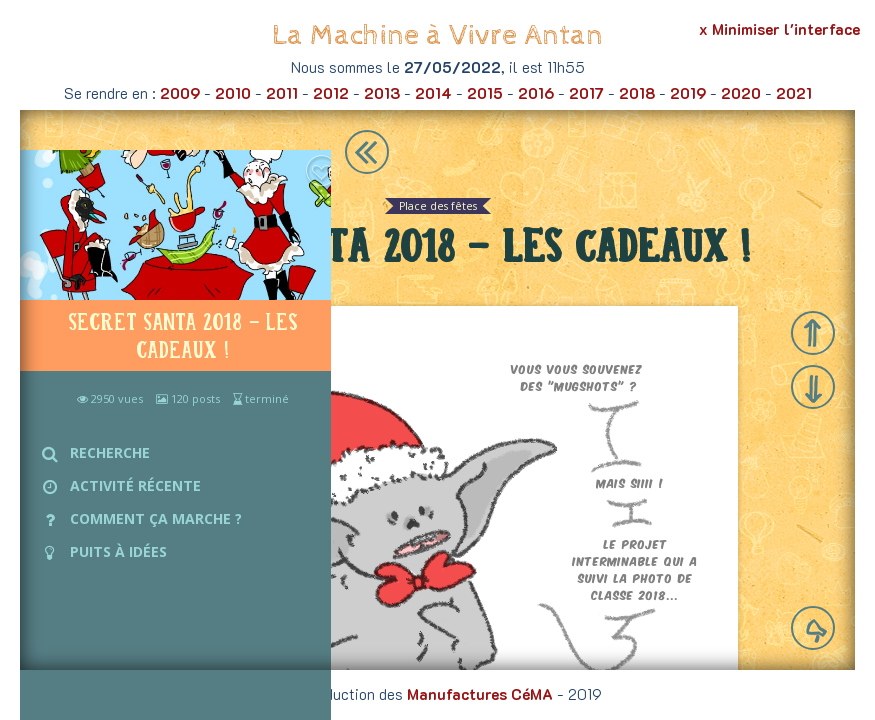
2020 (741, 93)
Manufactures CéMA (480, 694)
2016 (536, 93)
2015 (485, 93)
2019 (688, 93)
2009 (180, 93)
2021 (794, 93)
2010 (233, 93)
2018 (637, 93)
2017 (586, 93)
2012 (331, 93)
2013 (382, 93)
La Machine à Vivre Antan (437, 35)
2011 (282, 93)
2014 (433, 93)
